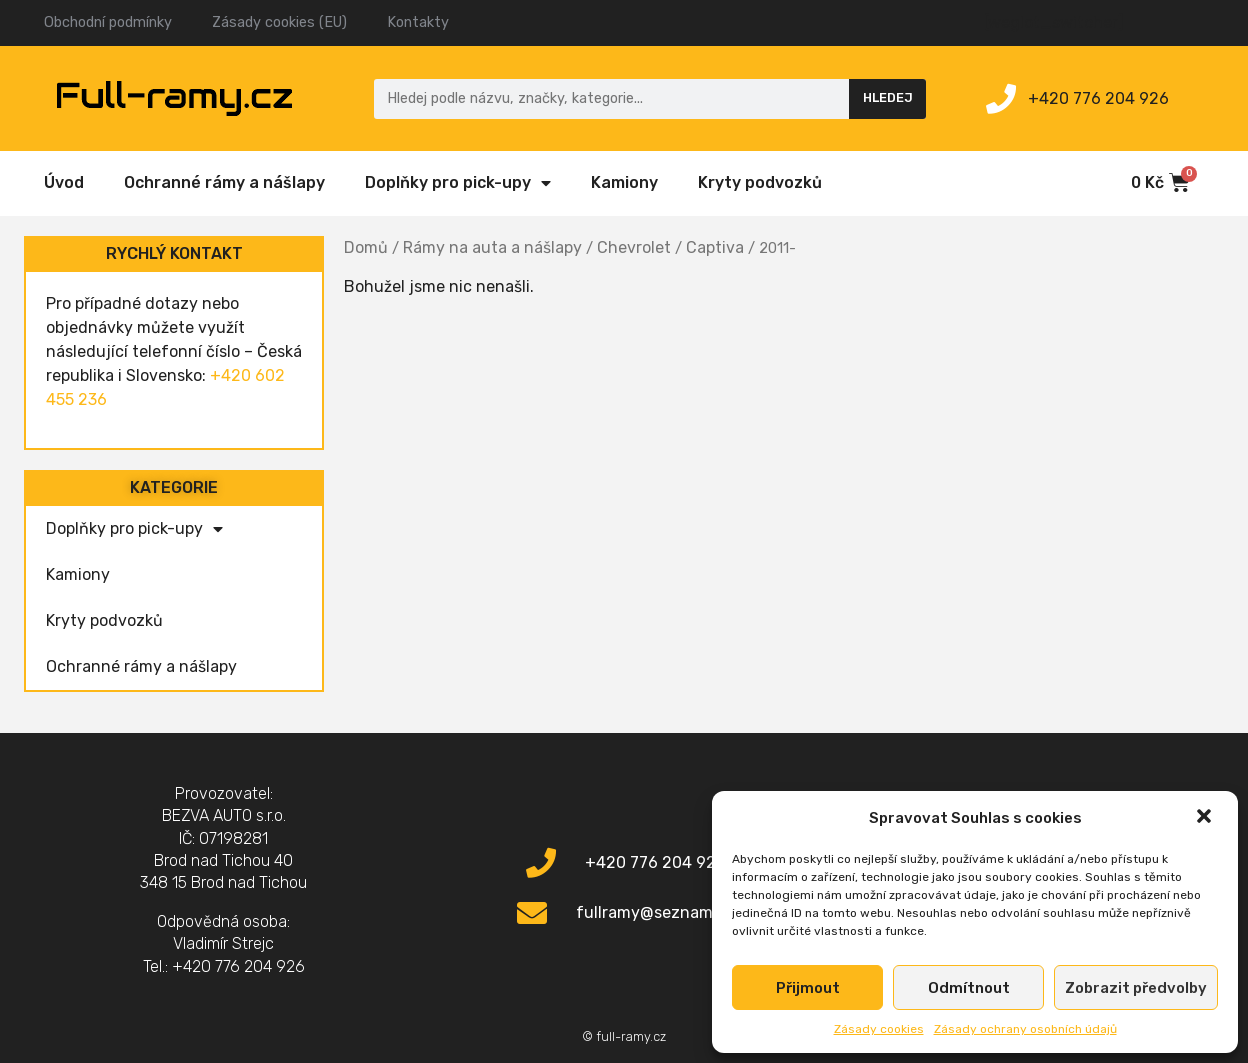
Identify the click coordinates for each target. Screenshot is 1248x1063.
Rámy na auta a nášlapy (492, 247)
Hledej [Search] (888, 97)
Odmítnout (969, 988)
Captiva (715, 247)
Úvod (64, 182)
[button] (1206, 818)
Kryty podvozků (760, 182)
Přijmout (808, 988)
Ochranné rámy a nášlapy (224, 182)
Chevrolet (634, 247)
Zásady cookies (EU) (279, 22)
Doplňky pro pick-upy (458, 183)
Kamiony (624, 182)
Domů (366, 247)
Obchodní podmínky (108, 22)
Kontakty (418, 22)
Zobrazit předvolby (1136, 988)
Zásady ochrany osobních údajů (1025, 1029)
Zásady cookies (879, 1029)
